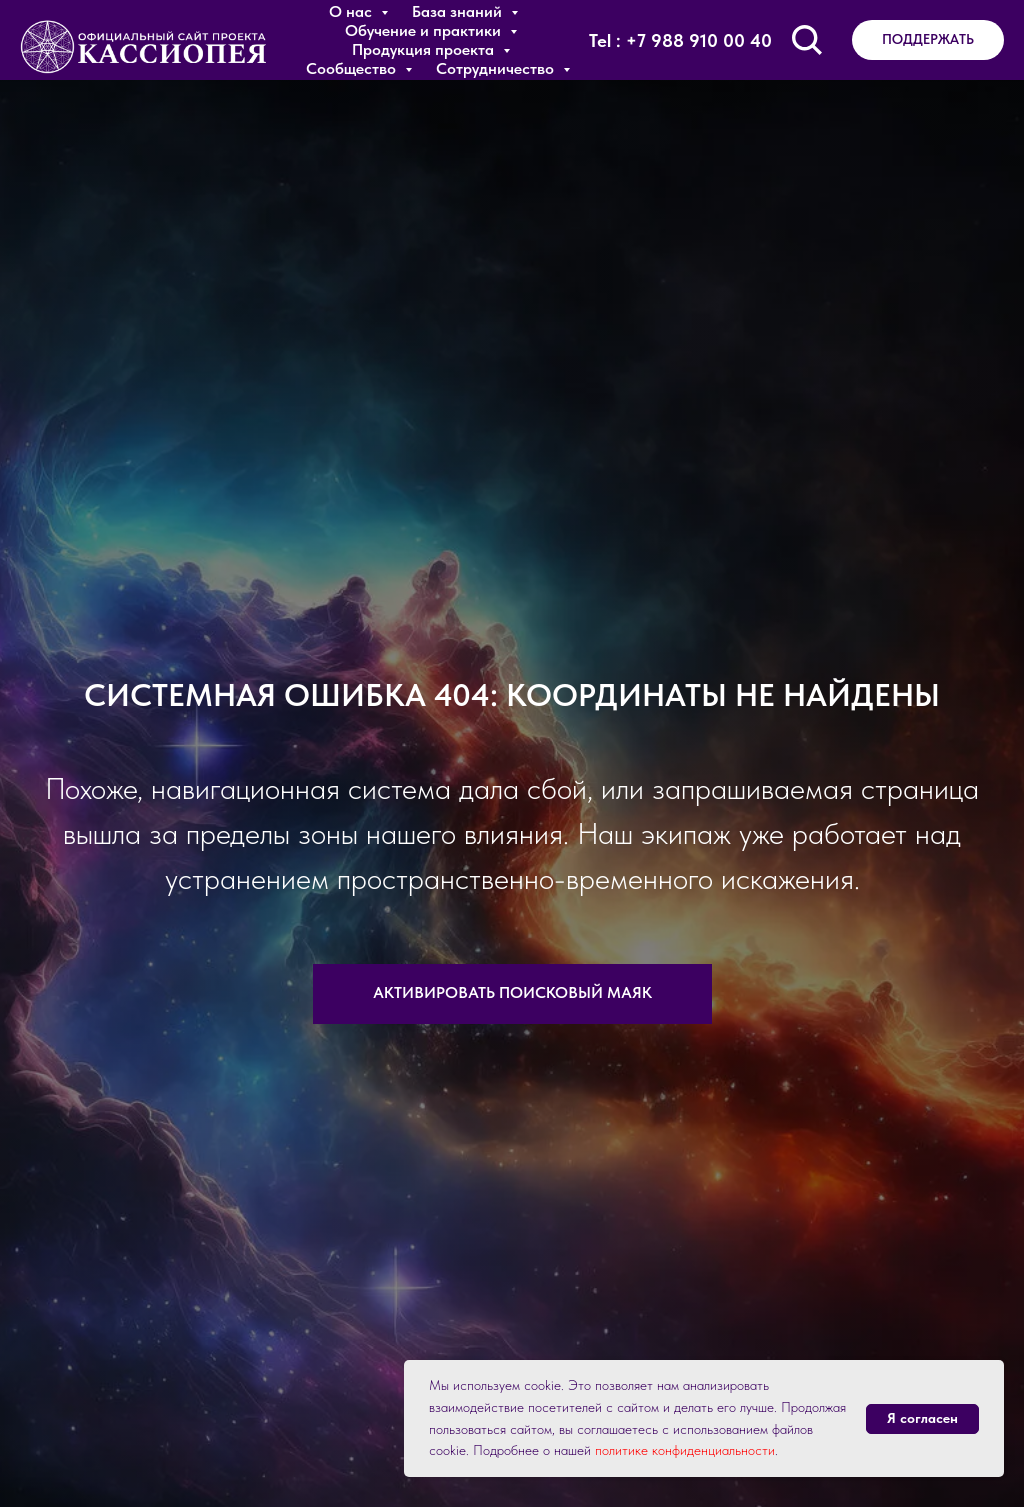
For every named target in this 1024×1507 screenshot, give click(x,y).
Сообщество (353, 68)
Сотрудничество (497, 68)
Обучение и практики (425, 30)
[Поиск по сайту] (807, 40)
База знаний (459, 11)
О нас (352, 11)
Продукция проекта (425, 49)
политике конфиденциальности (685, 1450)
